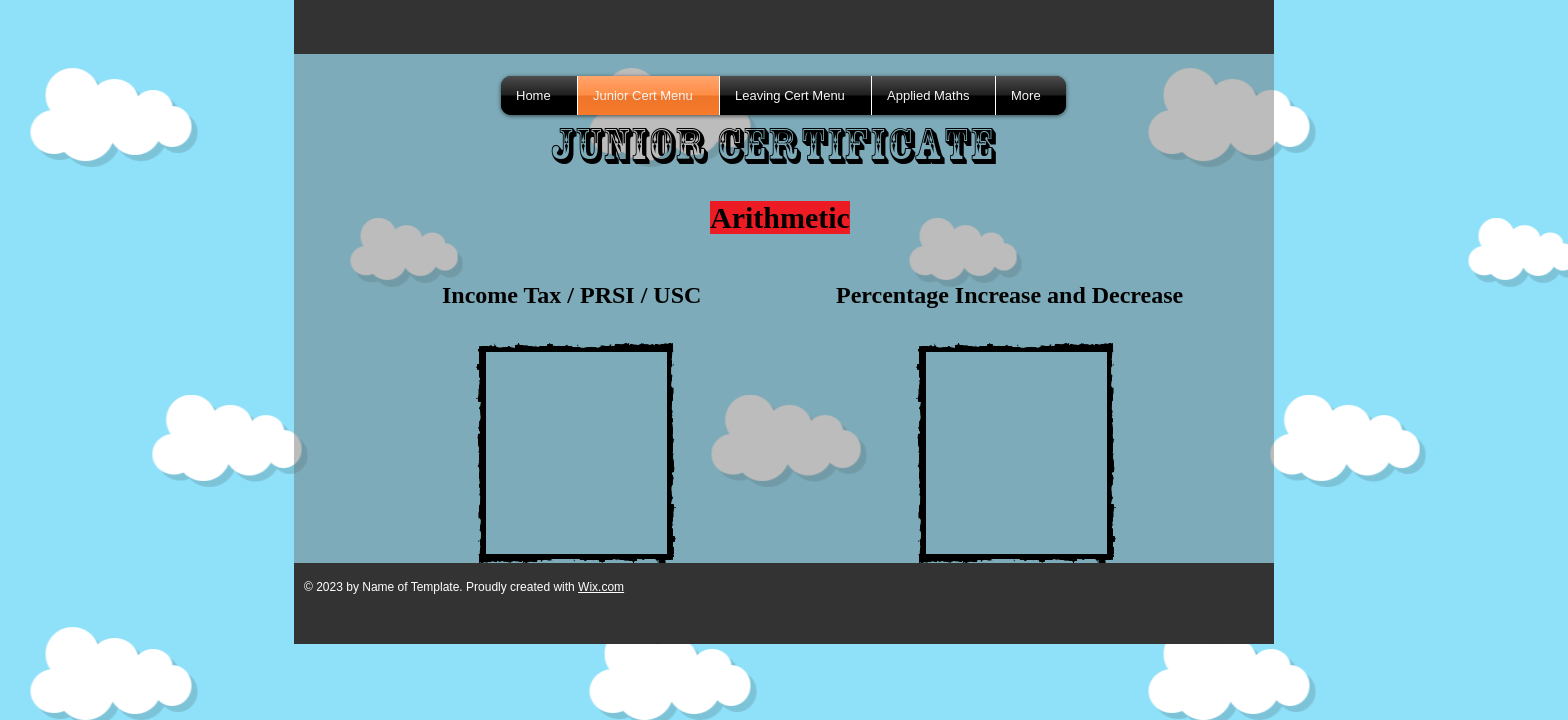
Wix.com (601, 587)
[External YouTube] (576, 453)
